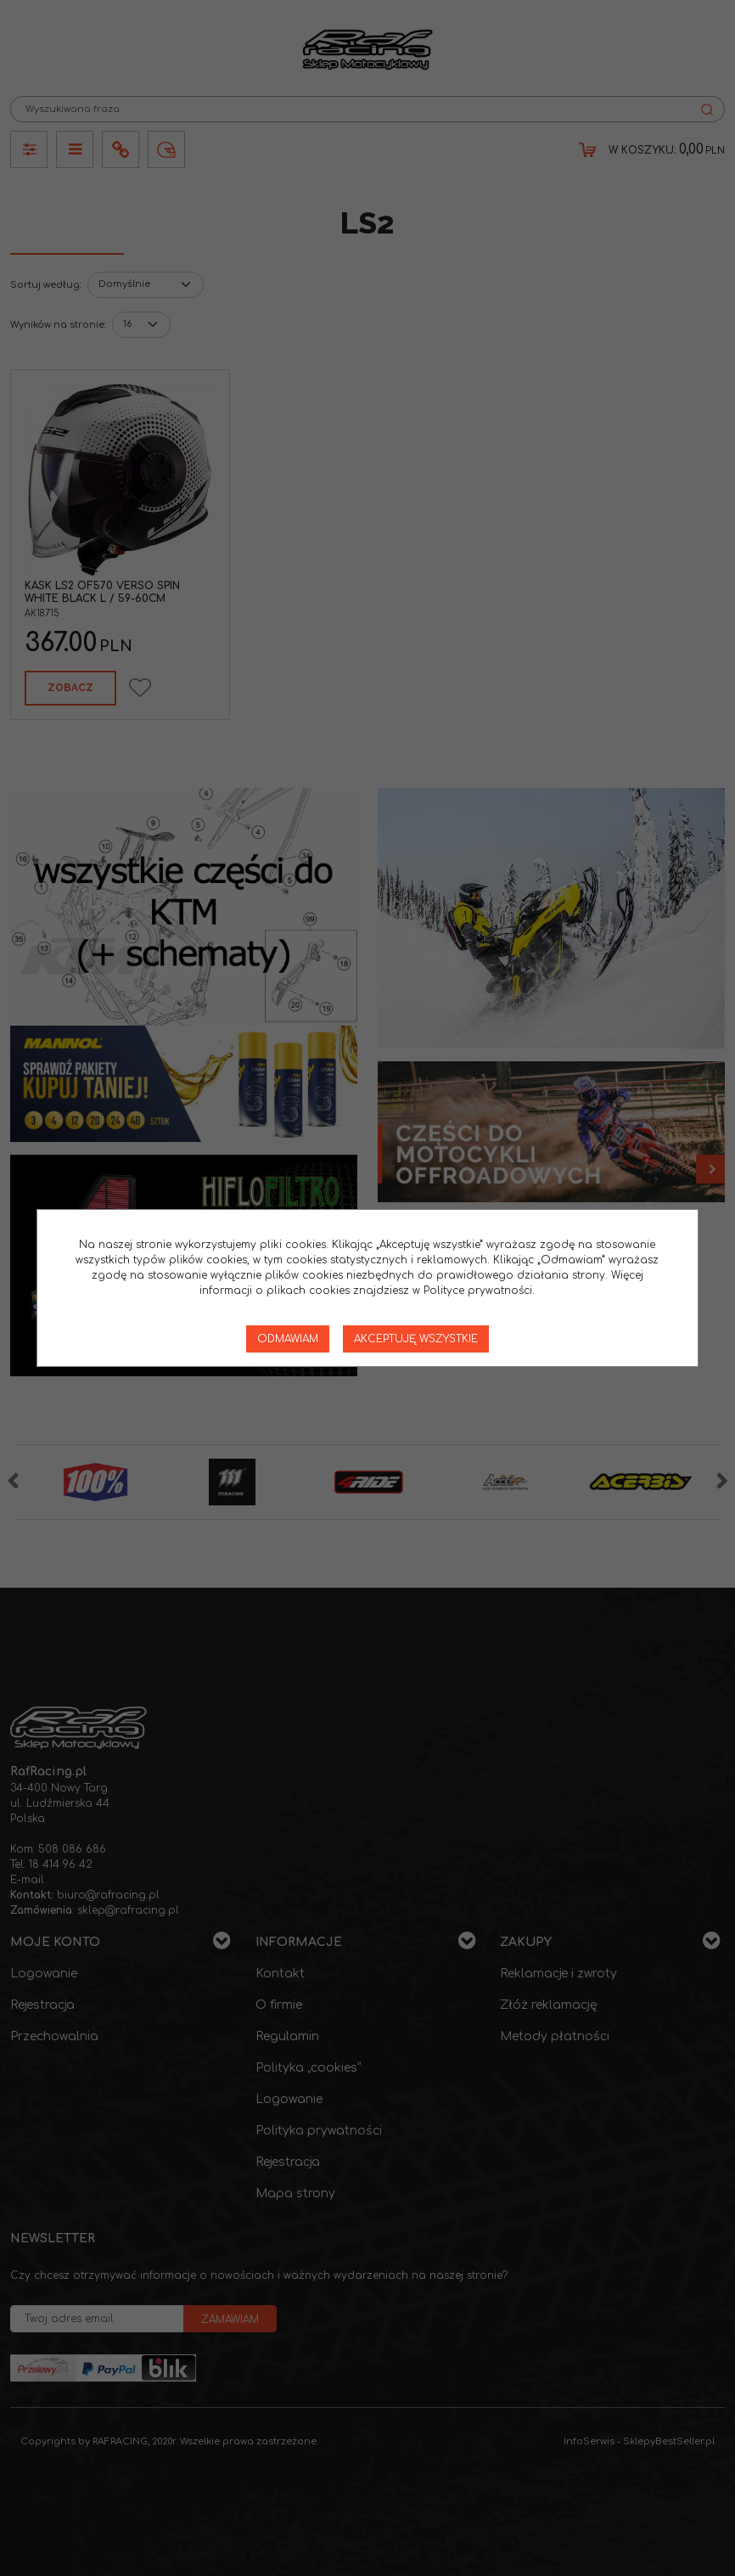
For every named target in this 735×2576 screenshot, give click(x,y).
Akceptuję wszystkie (416, 1339)
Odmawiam (287, 1339)
